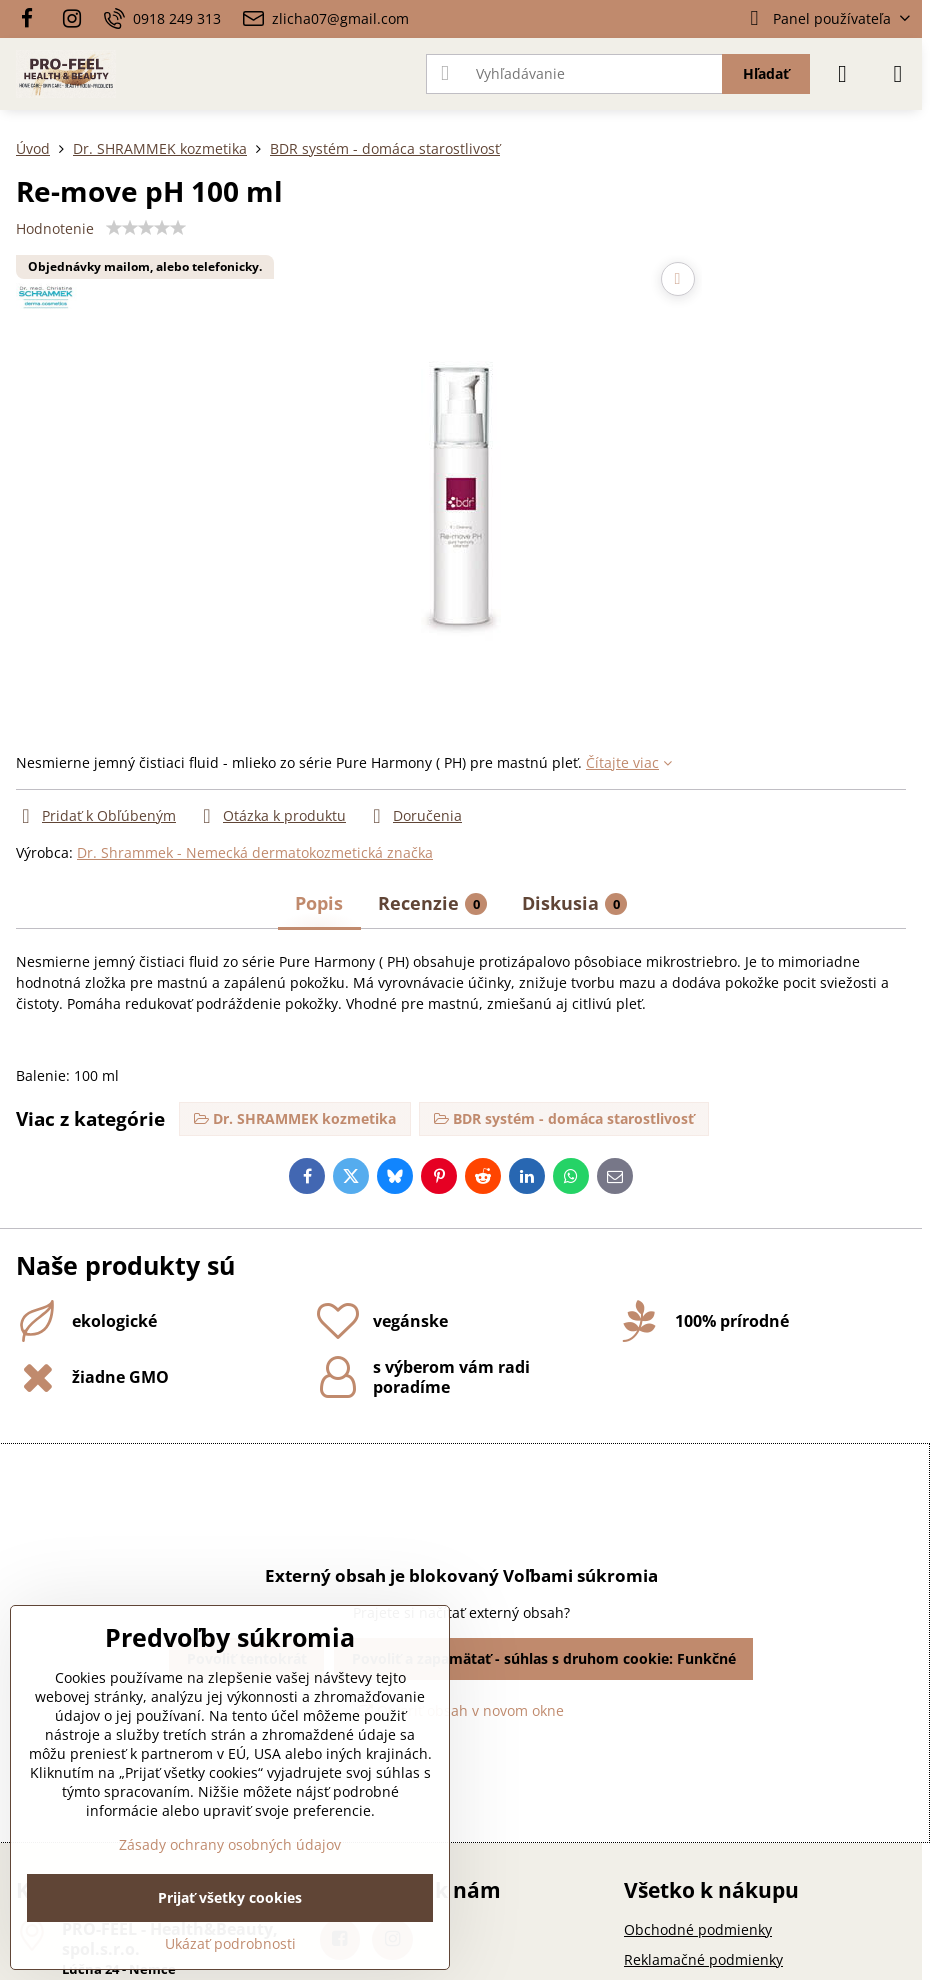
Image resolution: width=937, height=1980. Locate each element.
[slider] (146, 228)
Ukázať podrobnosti (230, 1943)
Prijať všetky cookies (230, 1897)
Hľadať (766, 73)
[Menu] (898, 74)
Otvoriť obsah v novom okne (461, 1710)
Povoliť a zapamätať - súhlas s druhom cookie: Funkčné (544, 1658)
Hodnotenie (55, 228)
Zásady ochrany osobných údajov (230, 1844)
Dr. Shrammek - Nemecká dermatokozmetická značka (255, 852)
